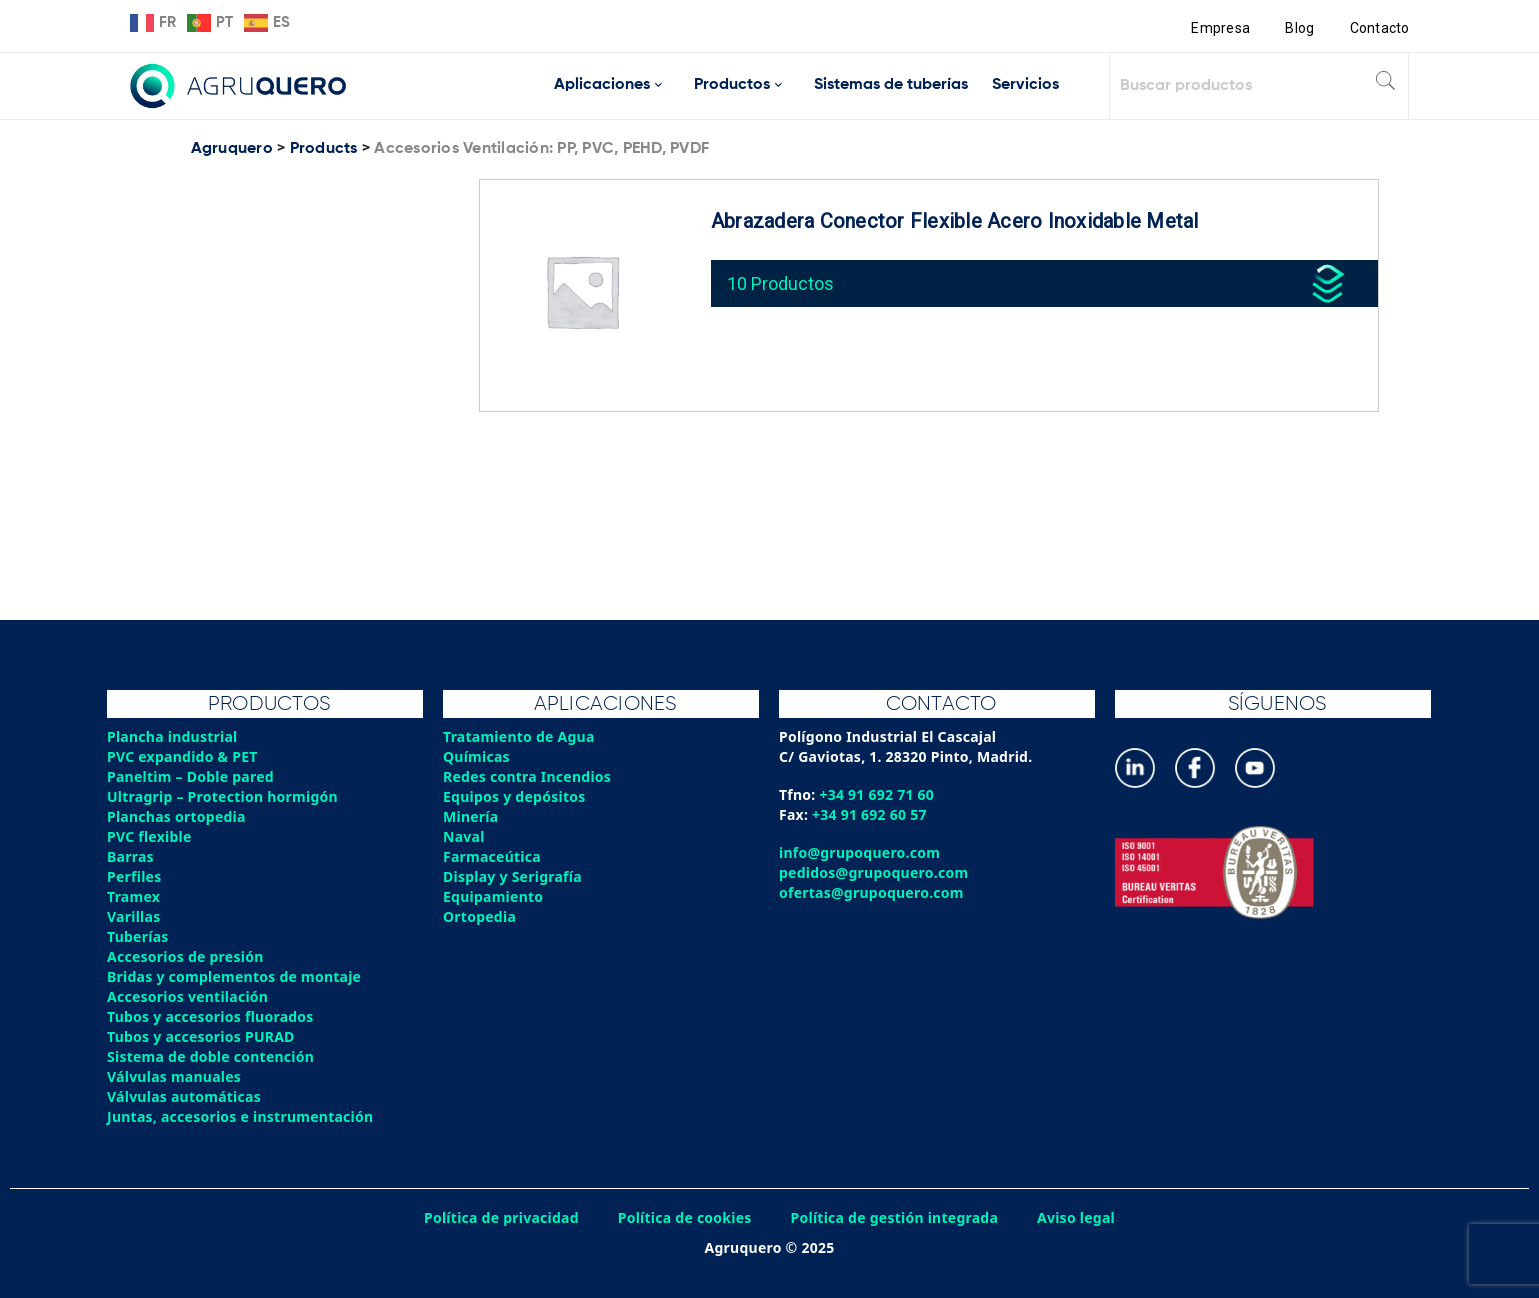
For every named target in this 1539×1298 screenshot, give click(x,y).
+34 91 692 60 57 (869, 814)
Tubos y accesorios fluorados (210, 1016)
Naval (464, 836)
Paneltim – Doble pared (190, 776)
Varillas (133, 916)
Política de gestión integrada (895, 1217)
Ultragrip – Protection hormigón (222, 796)
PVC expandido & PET (182, 756)
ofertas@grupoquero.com (871, 892)
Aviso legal (1076, 1217)
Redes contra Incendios (527, 776)
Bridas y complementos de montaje (234, 976)
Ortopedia (479, 916)
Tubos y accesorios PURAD (201, 1036)
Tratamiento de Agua (519, 736)
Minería (470, 816)
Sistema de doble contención (210, 1056)
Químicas (476, 756)
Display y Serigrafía (512, 876)
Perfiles (134, 876)
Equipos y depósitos (514, 796)
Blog (1299, 28)
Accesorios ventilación (187, 996)
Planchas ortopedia (176, 816)
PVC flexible (149, 836)
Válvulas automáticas (184, 1096)
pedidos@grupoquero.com (873, 872)
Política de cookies (685, 1217)
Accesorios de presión (185, 956)
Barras (130, 856)
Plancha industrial (172, 736)
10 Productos (780, 283)
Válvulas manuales (174, 1076)
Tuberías (138, 936)
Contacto (1380, 28)
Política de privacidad (501, 1217)
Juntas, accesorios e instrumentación (240, 1116)
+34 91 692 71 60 (876, 794)
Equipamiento (493, 896)
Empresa (1220, 28)
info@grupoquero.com (859, 852)
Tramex (133, 896)
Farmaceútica (492, 856)
